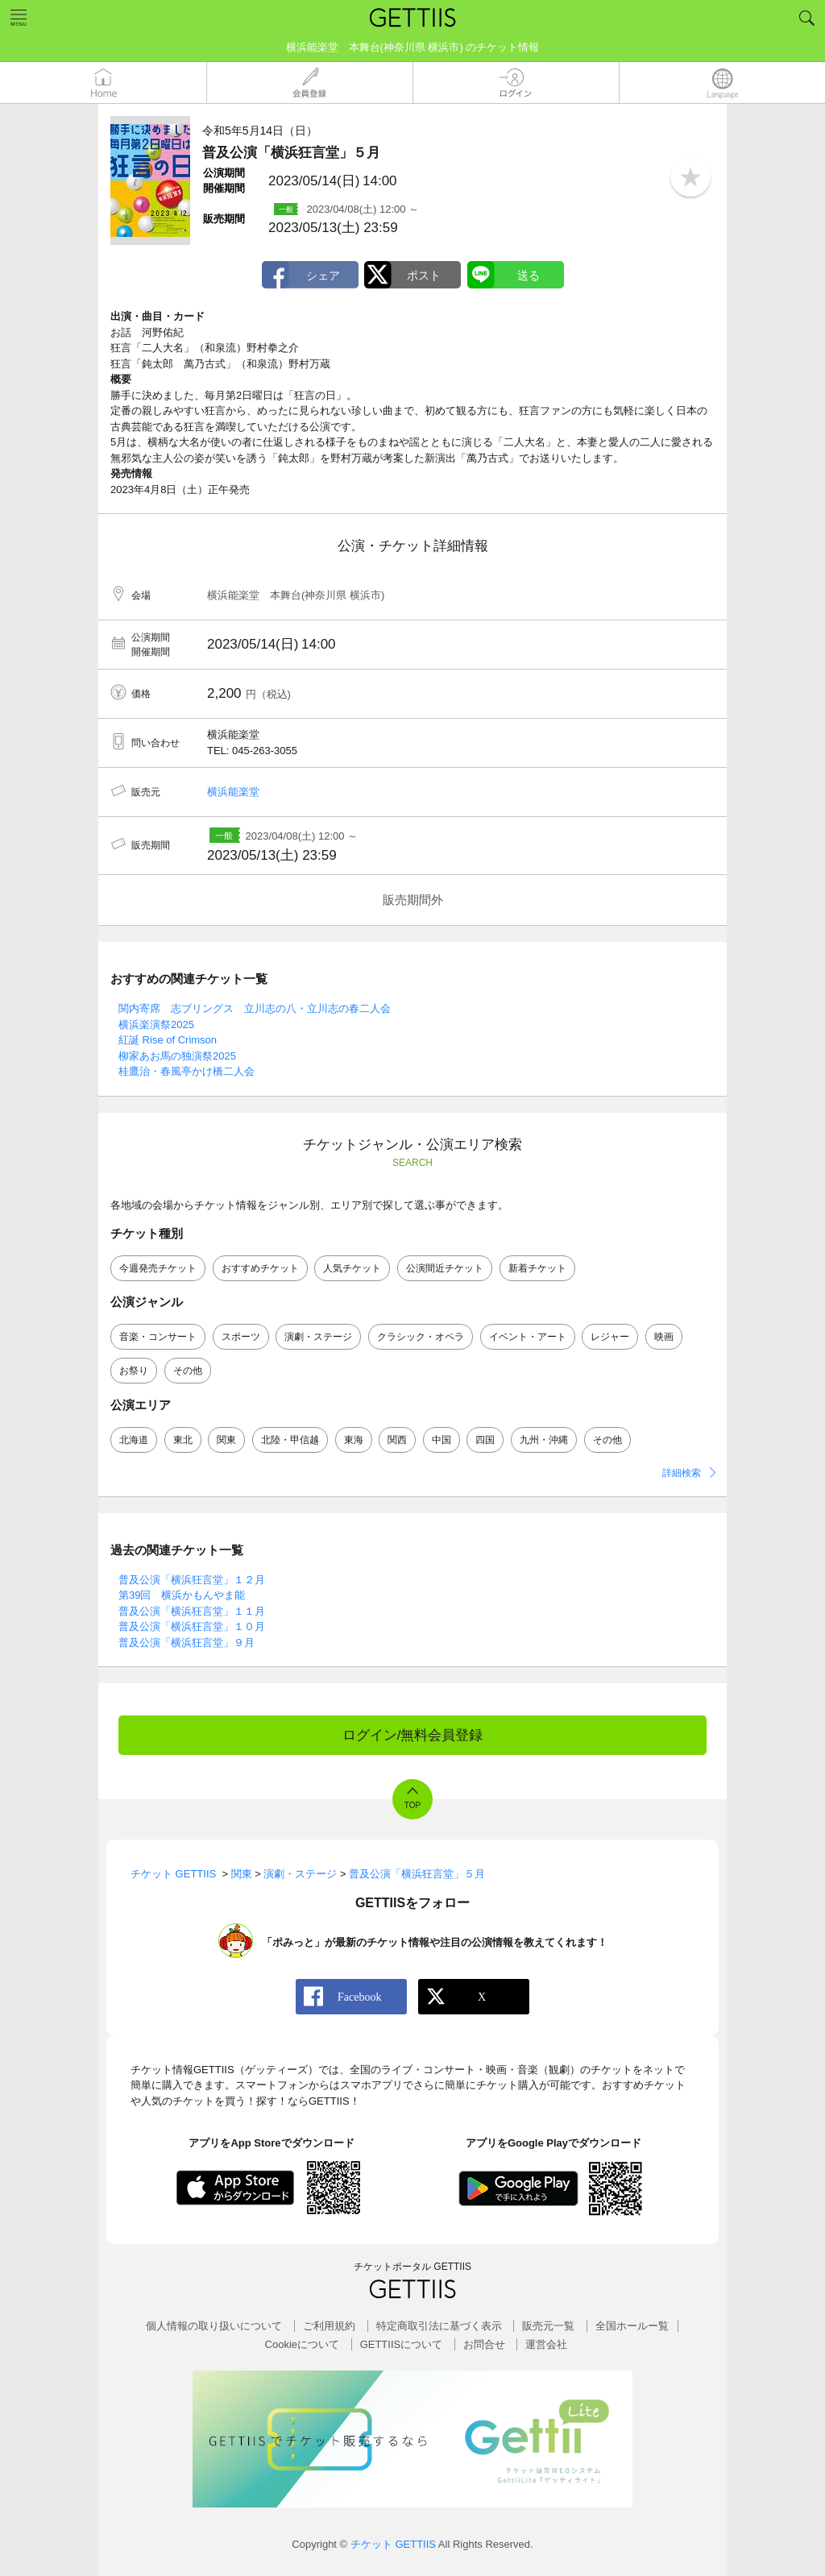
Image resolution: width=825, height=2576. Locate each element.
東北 (183, 1440)
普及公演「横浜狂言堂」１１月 (191, 1611)
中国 (441, 1440)
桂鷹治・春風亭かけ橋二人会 (186, 1071)
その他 (187, 1370)
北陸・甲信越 (290, 1440)
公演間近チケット (444, 1268)
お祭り (133, 1370)
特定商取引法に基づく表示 (439, 2326)
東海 (353, 1440)
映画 (664, 1336)
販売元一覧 (548, 2326)
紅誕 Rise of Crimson (167, 1040)
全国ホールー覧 (632, 2326)
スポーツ (241, 1336)
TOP (412, 1805)
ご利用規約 (329, 2326)
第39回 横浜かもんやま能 (181, 1595)
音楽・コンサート (158, 1336)
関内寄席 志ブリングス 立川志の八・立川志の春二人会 (254, 1008)
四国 (485, 1440)
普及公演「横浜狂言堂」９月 (186, 1642)
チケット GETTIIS (393, 2544)
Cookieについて (302, 2344)
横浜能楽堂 (233, 792)
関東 (226, 1440)
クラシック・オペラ (420, 1336)
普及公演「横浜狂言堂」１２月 (191, 1580)
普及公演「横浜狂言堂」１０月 (191, 1626)
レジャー (610, 1336)
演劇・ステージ (318, 1336)
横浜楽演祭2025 (156, 1024)
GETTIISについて (401, 2344)
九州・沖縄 (544, 1440)
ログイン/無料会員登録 (412, 1735)
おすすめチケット (260, 1268)
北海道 (133, 1440)
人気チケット (352, 1268)
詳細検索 (681, 1473)
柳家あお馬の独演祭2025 (177, 1056)
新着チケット (537, 1268)
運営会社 (546, 2344)
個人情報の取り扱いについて (214, 2326)
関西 (397, 1440)
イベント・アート (527, 1336)
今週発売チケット (158, 1268)
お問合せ (484, 2344)
